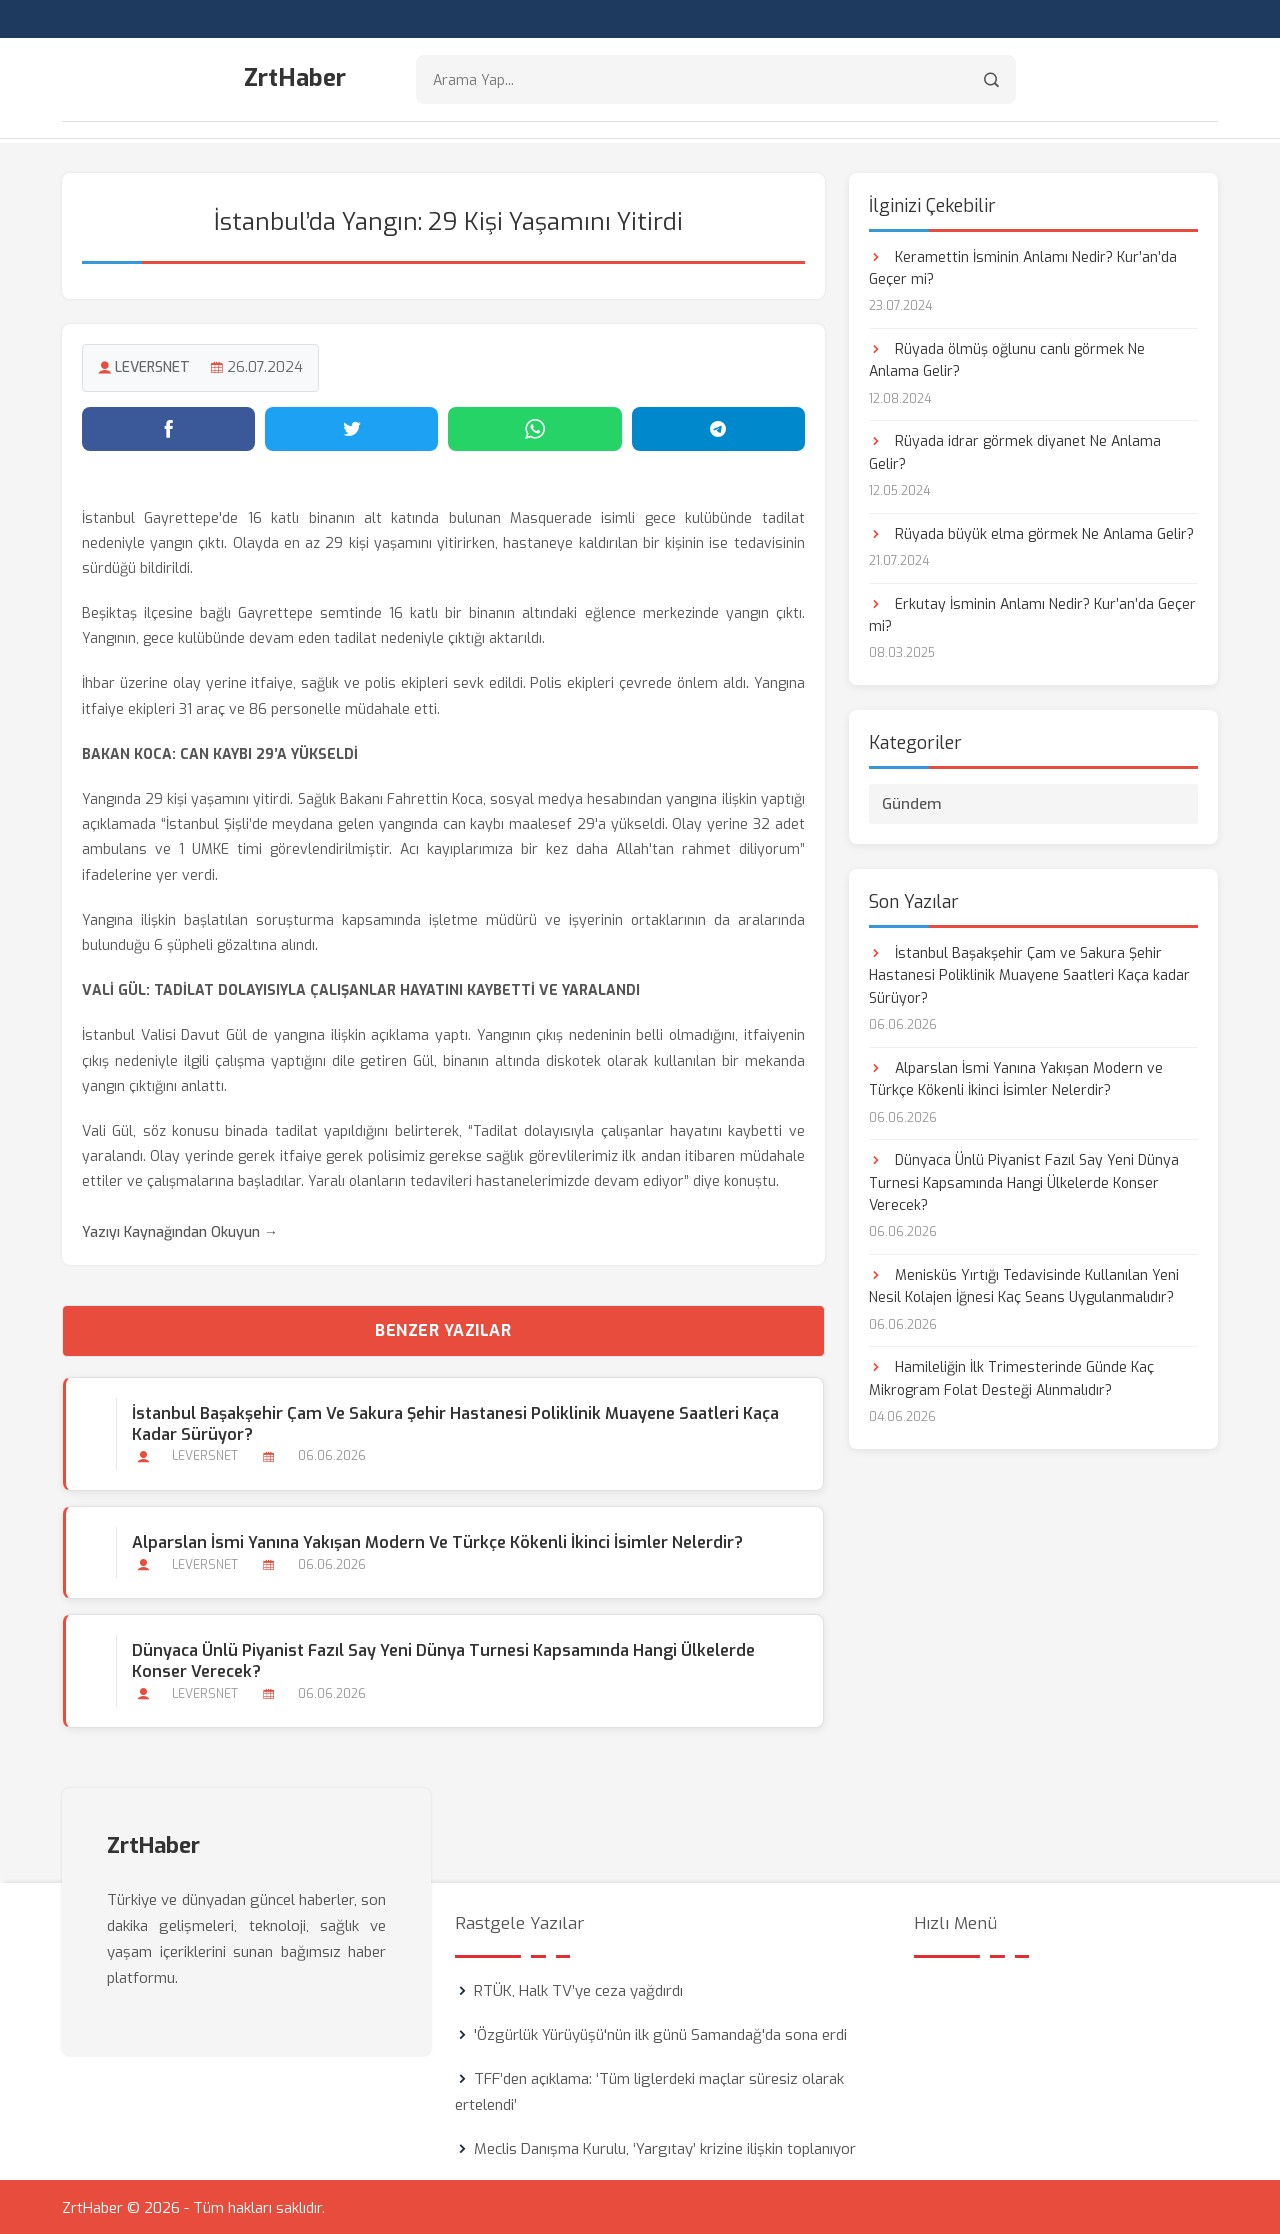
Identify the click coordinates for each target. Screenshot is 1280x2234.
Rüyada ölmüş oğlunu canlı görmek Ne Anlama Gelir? (1007, 358)
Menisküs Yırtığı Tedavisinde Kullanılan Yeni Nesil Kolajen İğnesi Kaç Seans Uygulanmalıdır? (1024, 1284)
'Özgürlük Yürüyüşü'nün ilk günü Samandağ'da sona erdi (660, 2033)
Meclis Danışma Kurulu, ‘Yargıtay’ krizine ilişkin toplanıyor (665, 2147)
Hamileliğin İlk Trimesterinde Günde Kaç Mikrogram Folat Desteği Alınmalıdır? (1011, 1377)
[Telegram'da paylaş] (718, 427)
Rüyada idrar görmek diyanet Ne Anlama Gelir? (1015, 451)
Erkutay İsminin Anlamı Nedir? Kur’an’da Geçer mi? (1032, 613)
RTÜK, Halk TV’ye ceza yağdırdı (578, 1989)
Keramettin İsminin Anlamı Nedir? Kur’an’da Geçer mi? (1023, 266)
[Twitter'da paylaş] (351, 427)
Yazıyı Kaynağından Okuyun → (180, 1230)
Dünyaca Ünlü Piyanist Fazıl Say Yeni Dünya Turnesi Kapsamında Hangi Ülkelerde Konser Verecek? (442, 1659)
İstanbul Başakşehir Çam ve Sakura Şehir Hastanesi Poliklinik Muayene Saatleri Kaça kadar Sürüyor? (454, 1422)
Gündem (912, 802)
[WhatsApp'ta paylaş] (534, 427)
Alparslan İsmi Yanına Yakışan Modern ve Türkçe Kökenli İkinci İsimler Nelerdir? (436, 1540)
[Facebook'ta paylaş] (168, 427)
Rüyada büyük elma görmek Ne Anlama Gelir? (1031, 532)
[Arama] (991, 80)
